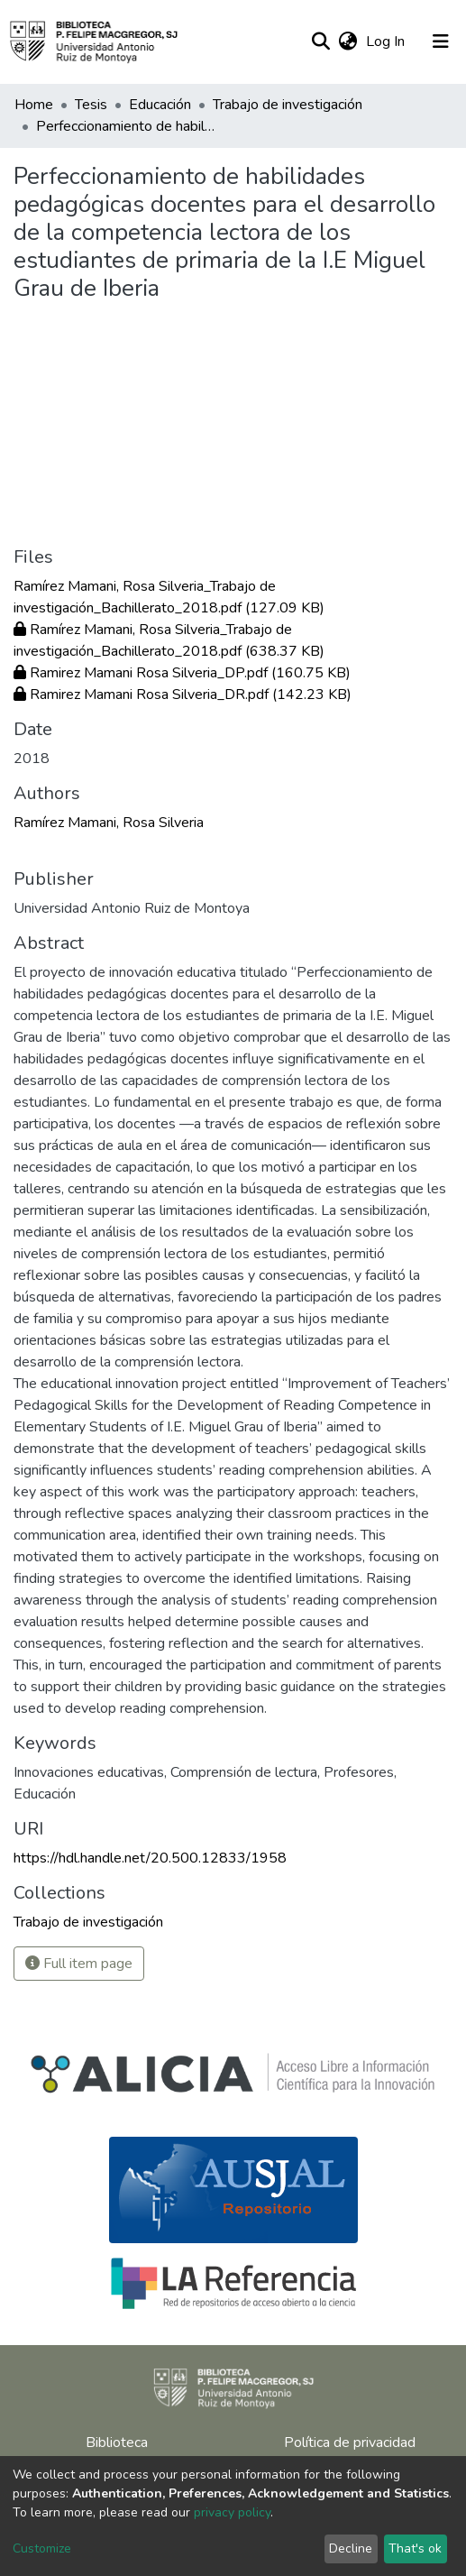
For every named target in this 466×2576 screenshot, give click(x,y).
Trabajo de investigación (287, 105)
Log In (387, 41)
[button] (347, 41)
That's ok (415, 2548)
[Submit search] (320, 41)
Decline (350, 2548)
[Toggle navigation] (441, 41)
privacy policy (232, 2512)
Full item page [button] (78, 1963)
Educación (160, 105)
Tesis (91, 105)
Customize (42, 2548)
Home (33, 105)
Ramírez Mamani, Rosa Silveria (109, 823)
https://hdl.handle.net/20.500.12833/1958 (150, 1858)
